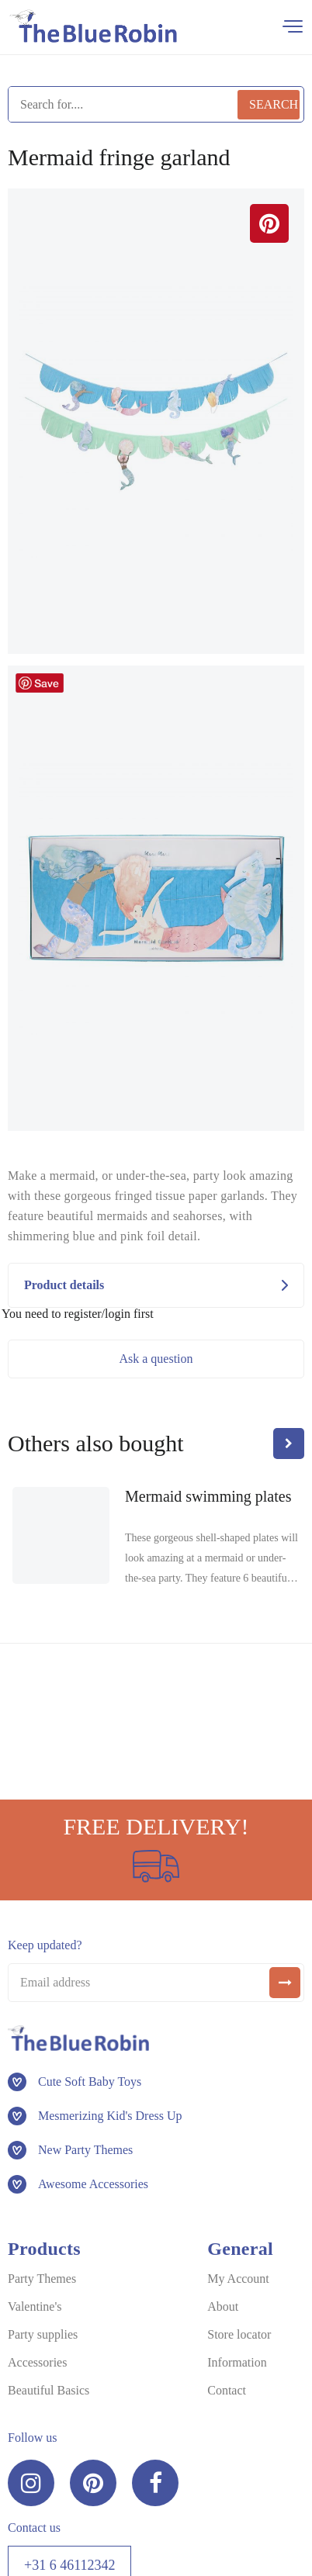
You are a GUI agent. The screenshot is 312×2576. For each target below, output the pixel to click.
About (222, 2306)
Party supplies (43, 2334)
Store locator (239, 2334)
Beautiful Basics (48, 2390)
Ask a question (155, 1358)
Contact (226, 2390)
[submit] (284, 1982)
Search (273, 104)
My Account (238, 2278)
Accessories (37, 2362)
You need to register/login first (78, 1314)
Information (236, 2362)
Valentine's (35, 2306)
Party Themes (42, 2278)
